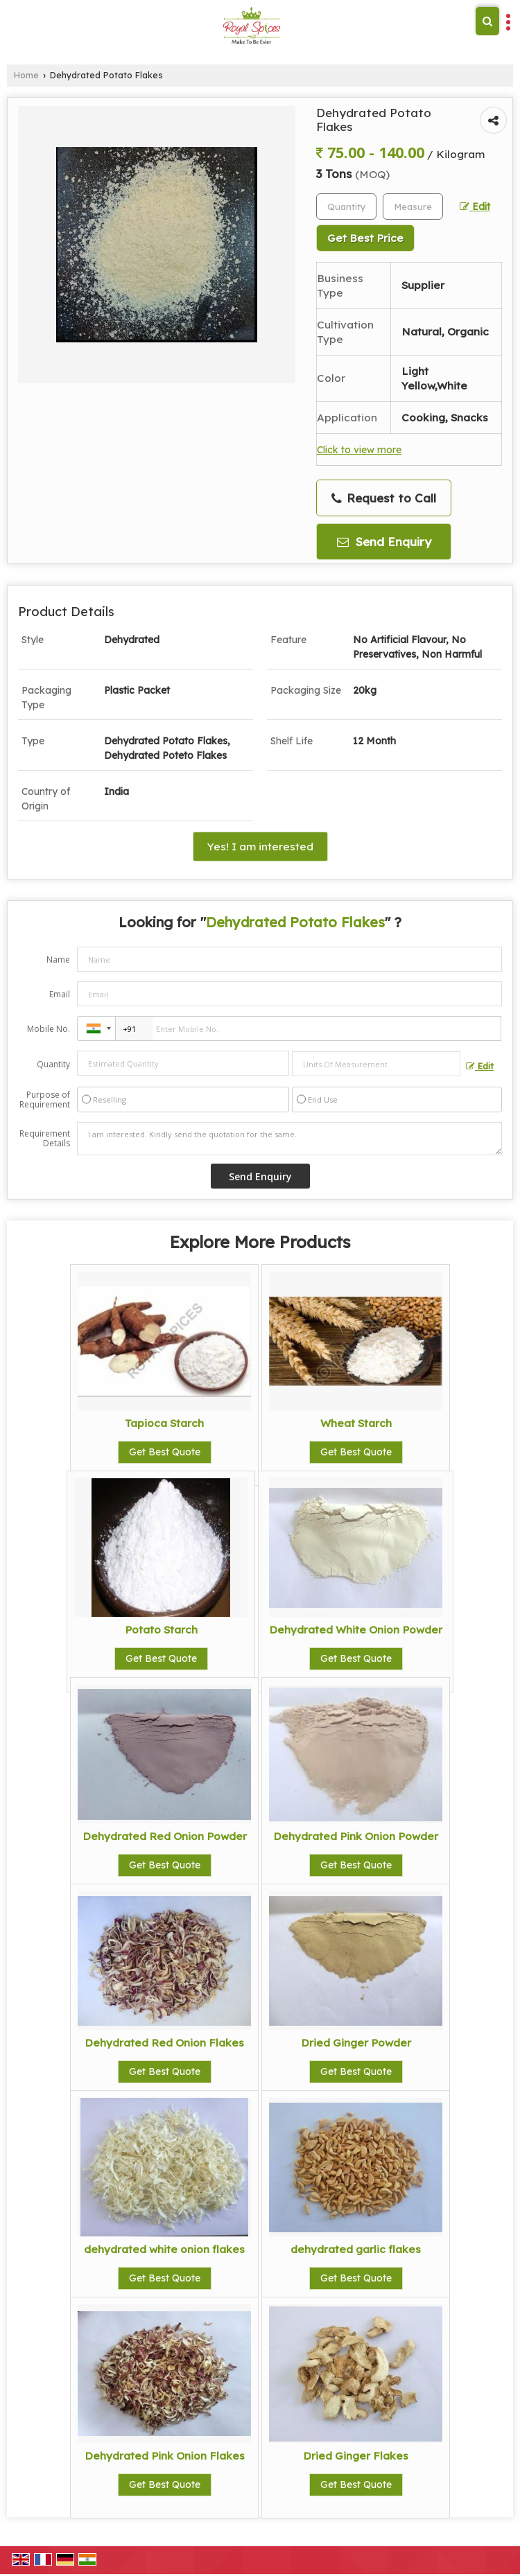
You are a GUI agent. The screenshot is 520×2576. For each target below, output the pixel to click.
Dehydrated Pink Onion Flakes (165, 2455)
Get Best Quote (164, 1452)
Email (59, 994)
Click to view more (359, 449)
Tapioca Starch (164, 1423)
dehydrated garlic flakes (356, 2249)
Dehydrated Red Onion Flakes (164, 2042)
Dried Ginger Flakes (355, 2455)
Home (26, 74)
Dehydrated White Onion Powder (355, 1629)
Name (58, 959)
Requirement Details (44, 1138)
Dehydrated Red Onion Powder (165, 1836)
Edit (475, 206)
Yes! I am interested (260, 846)
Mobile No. (48, 1029)
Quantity (53, 1064)
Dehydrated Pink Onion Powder (355, 1836)
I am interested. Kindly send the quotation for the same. (289, 1138)
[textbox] (413, 206)
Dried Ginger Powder (356, 2042)
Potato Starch (161, 1629)
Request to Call (383, 498)
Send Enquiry (384, 541)
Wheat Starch (356, 1423)
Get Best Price (365, 238)
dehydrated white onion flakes (164, 2249)
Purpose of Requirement (44, 1100)
